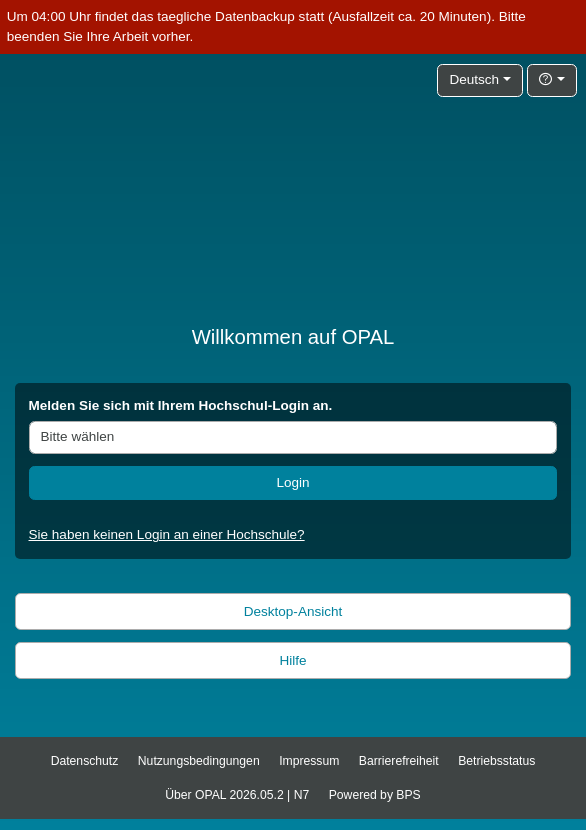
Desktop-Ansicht (293, 611)
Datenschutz (85, 761)
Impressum (309, 761)
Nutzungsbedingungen (199, 761)
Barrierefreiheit (399, 761)
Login (292, 482)
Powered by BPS (375, 795)
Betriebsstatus (496, 761)
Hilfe (292, 660)
